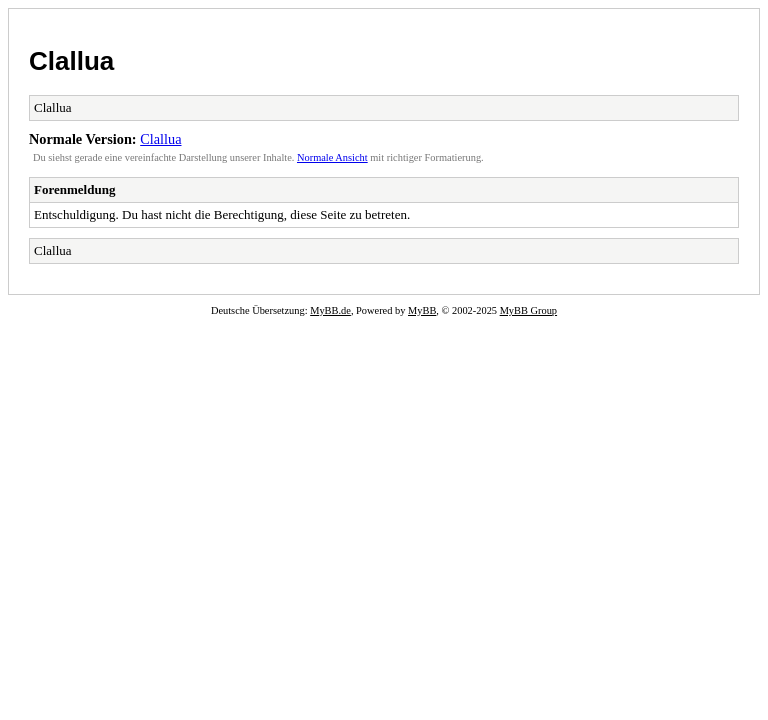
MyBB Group (528, 310)
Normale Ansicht (332, 157)
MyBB (422, 310)
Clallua (71, 61)
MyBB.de (330, 310)
